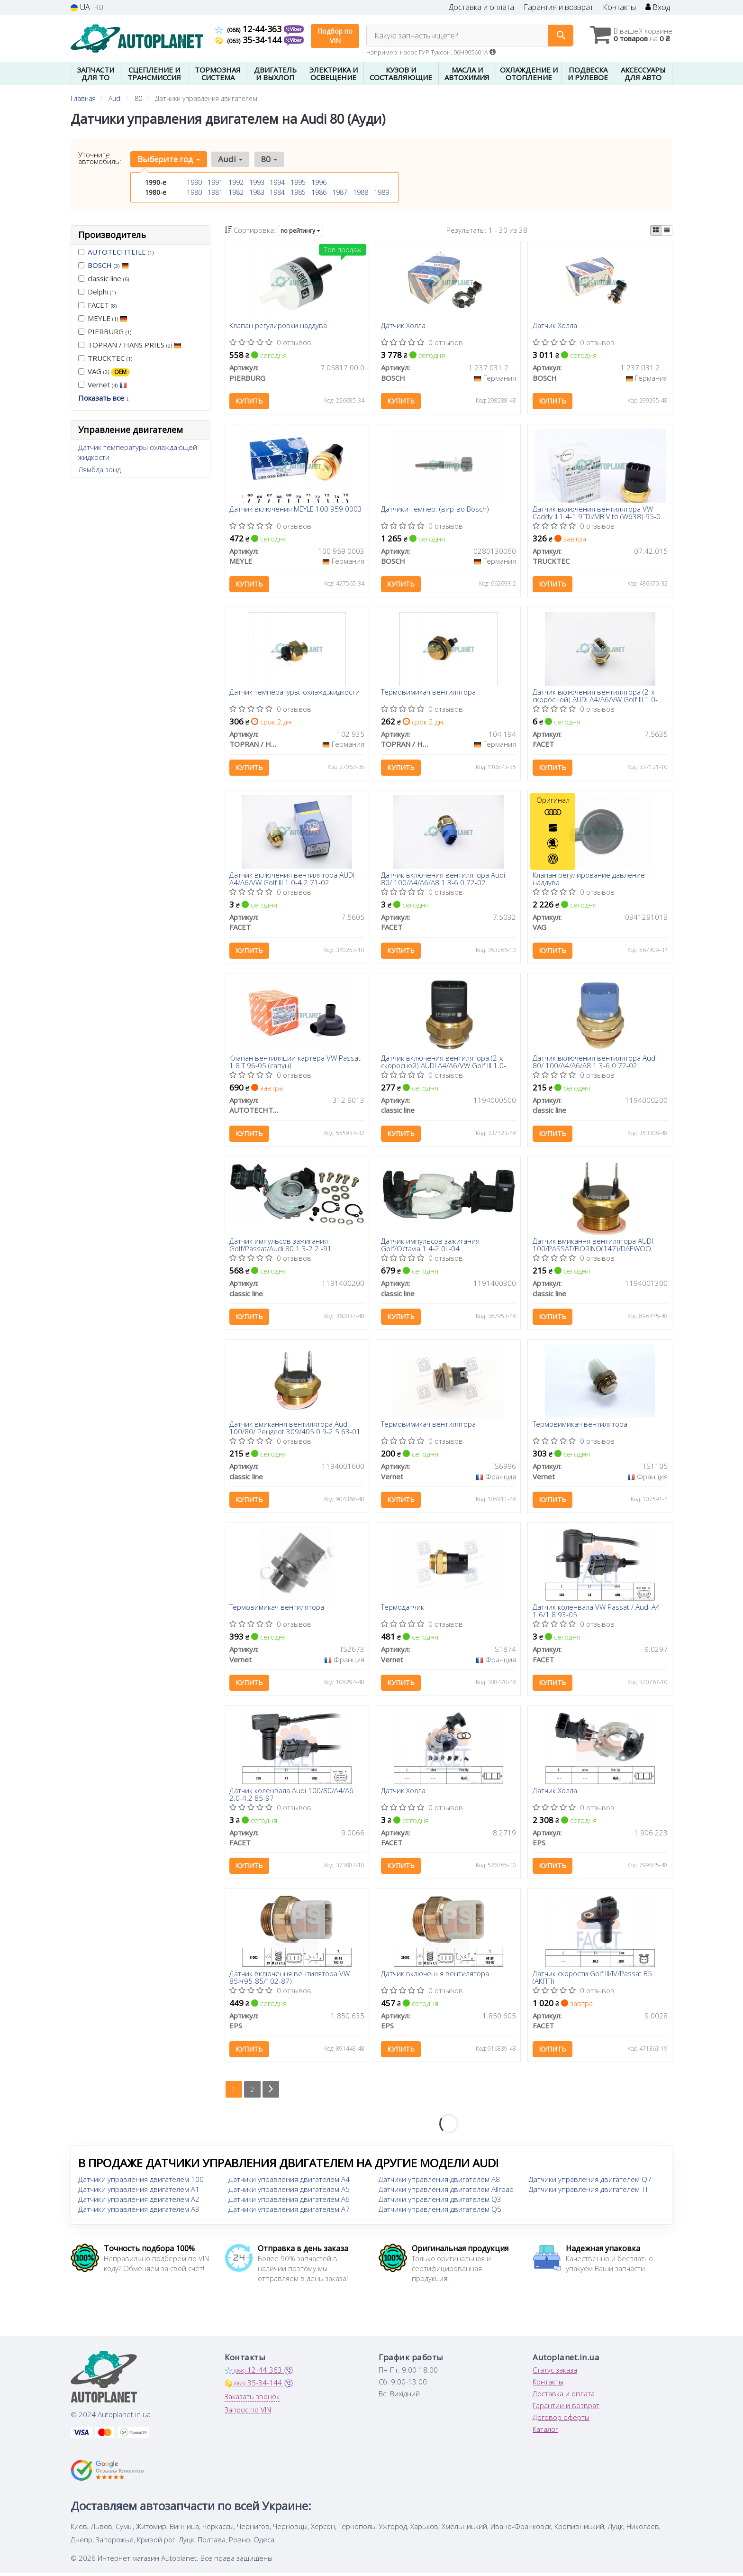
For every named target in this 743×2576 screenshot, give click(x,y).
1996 (318, 182)
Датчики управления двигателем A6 (289, 2202)
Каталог (545, 2432)
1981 (215, 192)
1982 (236, 192)
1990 (194, 182)
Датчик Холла (403, 326)
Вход (657, 7)
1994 (277, 182)
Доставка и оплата (481, 7)
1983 (256, 192)
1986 (318, 192)
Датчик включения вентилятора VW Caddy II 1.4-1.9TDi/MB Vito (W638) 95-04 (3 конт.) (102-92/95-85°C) (599, 512)
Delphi (97, 291)
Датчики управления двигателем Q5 (440, 2212)
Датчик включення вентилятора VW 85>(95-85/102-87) (290, 1979)
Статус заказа (555, 2373)
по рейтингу (300, 231)
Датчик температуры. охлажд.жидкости (295, 692)
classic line (103, 278)
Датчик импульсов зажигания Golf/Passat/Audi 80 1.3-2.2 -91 (281, 1246)
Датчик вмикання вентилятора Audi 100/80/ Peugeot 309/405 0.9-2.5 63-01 (295, 1429)
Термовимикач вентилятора (428, 692)
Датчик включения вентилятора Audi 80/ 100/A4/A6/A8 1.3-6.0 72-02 (443, 879)
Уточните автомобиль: (99, 158)
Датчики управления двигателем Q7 (590, 2182)
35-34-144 (249, 40)
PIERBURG (104, 331)
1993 (256, 182)
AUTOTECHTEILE (121, 252)
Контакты (619, 7)
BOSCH (108, 265)
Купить (249, 401)
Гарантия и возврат (558, 7)
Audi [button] (230, 159)
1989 (381, 192)
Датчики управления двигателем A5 (289, 2192)
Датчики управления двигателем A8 (439, 2182)
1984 (277, 192)
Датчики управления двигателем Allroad (446, 2192)
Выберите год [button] (168, 159)
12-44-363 (249, 29)
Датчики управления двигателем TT (588, 2192)
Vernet (102, 384)
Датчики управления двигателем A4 (289, 2182)
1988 (360, 192)
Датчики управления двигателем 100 (141, 2182)
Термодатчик (402, 1610)
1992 (236, 182)
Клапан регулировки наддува (278, 326)
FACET (97, 305)
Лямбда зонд (99, 469)
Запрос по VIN (248, 2413)
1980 (194, 192)
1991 (215, 182)
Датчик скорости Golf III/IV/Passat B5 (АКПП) (592, 1979)
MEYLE (102, 318)
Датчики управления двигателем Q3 (440, 2202)
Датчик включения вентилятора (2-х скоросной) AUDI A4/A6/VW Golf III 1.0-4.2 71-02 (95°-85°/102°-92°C (595, 695)
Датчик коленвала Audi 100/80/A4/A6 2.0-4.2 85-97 (292, 1796)
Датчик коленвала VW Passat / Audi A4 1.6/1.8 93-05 (596, 1613)
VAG (104, 371)
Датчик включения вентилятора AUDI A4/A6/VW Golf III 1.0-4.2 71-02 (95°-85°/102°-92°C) (292, 879)
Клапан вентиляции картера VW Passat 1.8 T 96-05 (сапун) (295, 1062)
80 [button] (269, 159)
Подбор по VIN (335, 36)
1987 (339, 192)
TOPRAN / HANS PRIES (129, 344)
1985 (298, 192)
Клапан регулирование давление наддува (589, 879)
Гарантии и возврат (566, 2408)
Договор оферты (561, 2420)
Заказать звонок (252, 2399)
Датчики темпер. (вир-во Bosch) (435, 509)
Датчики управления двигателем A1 (138, 2192)
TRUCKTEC (105, 358)
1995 (298, 182)
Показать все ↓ (104, 398)
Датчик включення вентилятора (435, 1976)
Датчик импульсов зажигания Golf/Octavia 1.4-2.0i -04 (430, 1246)
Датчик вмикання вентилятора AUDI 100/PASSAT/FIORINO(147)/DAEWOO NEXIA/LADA (593, 1246)
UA (80, 7)
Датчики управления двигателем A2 (138, 2202)
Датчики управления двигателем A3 (138, 2212)
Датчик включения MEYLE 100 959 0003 (296, 509)
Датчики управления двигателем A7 (289, 2212)
